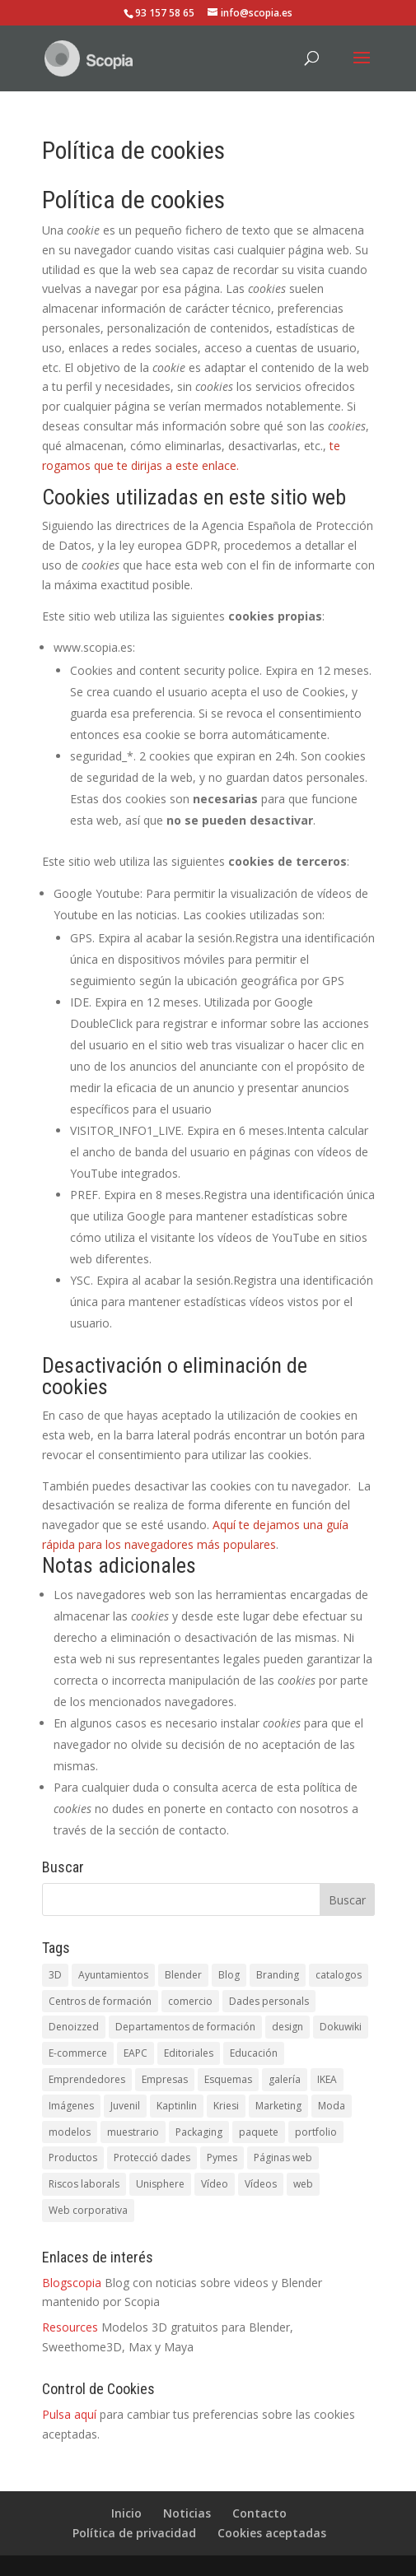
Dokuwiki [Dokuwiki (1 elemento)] (341, 2027)
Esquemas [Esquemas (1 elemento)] (228, 2079)
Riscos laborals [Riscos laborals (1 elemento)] (84, 2184)
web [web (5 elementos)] (303, 2184)
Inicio (126, 2513)
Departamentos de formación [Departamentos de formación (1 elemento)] (185, 2027)
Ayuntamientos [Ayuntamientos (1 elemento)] (113, 1975)
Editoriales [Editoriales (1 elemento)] (188, 2053)
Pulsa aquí (69, 2414)
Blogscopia (71, 2282)
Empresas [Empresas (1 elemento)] (165, 2079)
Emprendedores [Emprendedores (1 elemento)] (87, 2079)
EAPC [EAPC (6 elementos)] (135, 2053)
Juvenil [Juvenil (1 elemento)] (125, 2106)
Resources (70, 2327)
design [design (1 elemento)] (287, 2027)
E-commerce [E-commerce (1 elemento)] (78, 2053)
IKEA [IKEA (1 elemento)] (327, 2079)
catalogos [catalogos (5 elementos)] (339, 1975)
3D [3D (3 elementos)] (55, 1975)
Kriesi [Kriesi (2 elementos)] (226, 2106)
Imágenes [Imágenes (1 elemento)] (71, 2106)
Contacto (259, 2513)
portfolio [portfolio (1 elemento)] (316, 2132)
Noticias (187, 2513)
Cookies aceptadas (271, 2533)
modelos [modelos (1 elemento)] (70, 2132)
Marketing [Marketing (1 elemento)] (278, 2106)
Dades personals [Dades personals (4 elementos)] (269, 2001)
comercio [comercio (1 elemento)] (190, 2001)
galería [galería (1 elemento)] (285, 2079)
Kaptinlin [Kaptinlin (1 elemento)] (177, 2106)
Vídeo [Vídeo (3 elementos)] (214, 2184)
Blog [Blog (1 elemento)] (229, 1975)
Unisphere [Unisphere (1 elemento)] (160, 2184)
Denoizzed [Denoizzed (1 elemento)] (74, 2027)
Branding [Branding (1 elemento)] (277, 1975)
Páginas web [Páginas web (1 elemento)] (283, 2157)
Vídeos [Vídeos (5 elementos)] (261, 2184)
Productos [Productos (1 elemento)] (73, 2157)
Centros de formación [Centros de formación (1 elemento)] (100, 2001)
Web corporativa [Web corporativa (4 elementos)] (88, 2210)
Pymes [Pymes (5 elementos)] (222, 2157)
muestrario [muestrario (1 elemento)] (133, 2132)
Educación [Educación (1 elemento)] (254, 2053)
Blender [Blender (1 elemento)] (183, 1975)
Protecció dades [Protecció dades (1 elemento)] (152, 2157)
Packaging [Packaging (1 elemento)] (198, 2132)
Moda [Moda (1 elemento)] (331, 2106)
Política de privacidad (134, 2533)
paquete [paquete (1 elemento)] (258, 2132)
